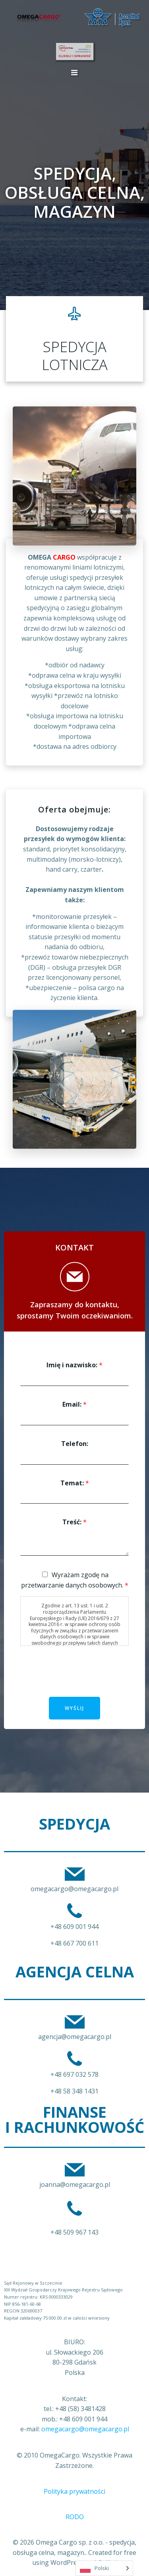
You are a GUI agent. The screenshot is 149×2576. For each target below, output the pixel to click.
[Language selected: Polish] (104, 2568)
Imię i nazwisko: (74, 1365)
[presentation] (80, 1683)
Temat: (74, 1483)
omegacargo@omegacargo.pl (85, 2429)
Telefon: (74, 1444)
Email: (74, 1404)
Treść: (74, 1522)
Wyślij (74, 1708)
